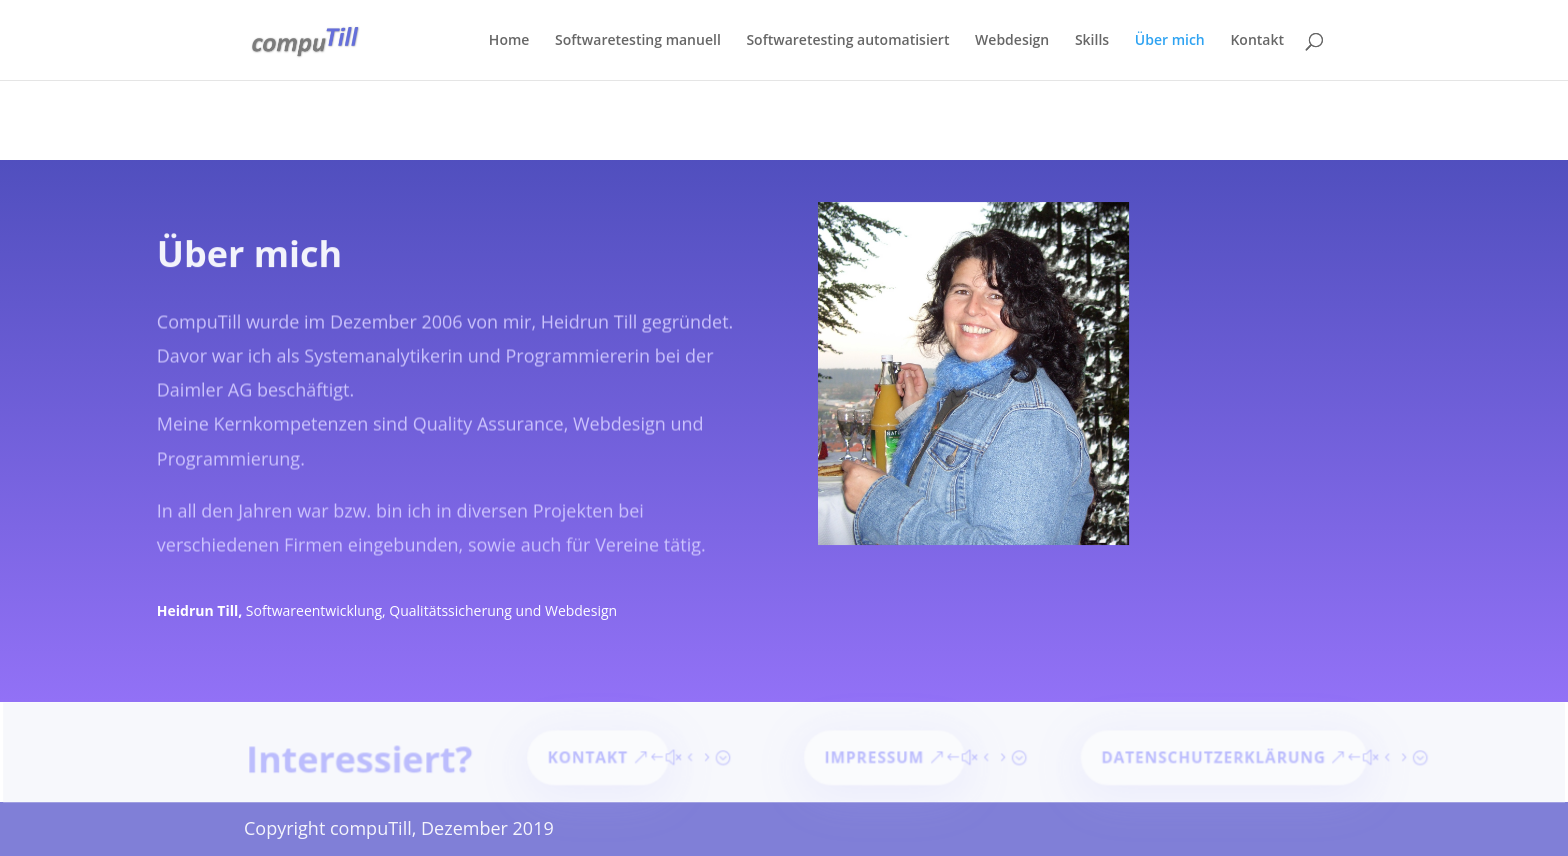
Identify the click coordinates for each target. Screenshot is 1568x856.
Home (509, 41)
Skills (1092, 41)
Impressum (874, 758)
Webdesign (1012, 41)
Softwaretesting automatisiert (847, 41)
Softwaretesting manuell (638, 41)
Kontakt (1257, 41)
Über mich (1170, 41)
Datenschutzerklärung (1209, 758)
